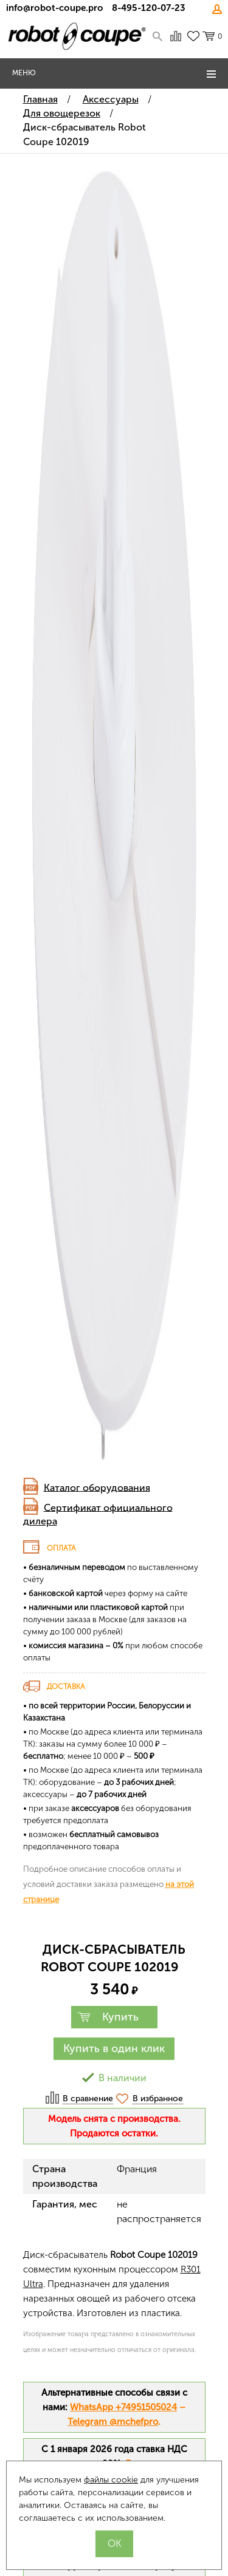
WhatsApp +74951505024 (123, 2407)
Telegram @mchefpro (112, 2421)
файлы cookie (111, 2480)
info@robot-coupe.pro (54, 7)
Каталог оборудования (97, 1487)
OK (114, 2543)
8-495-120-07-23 (148, 7)
